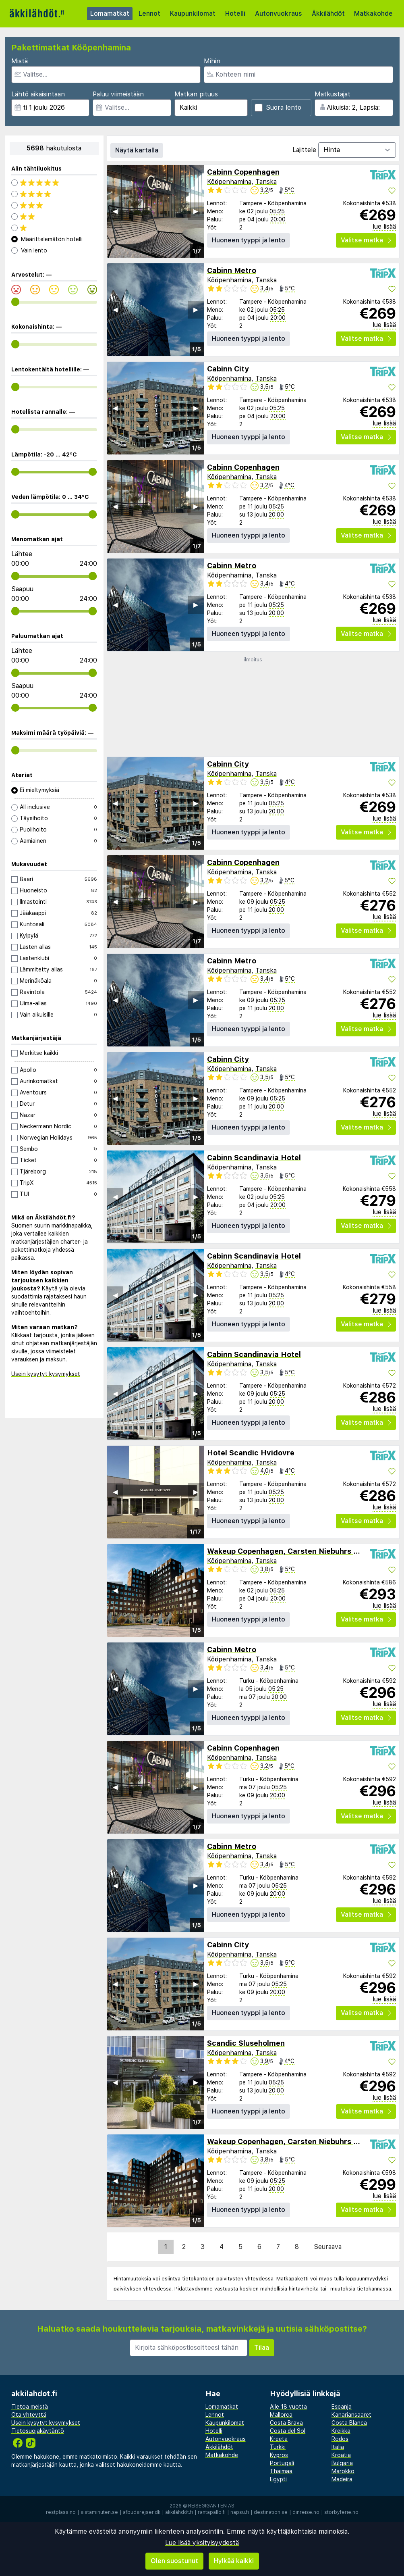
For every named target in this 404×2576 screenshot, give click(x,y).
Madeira (341, 2479)
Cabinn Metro (231, 270)
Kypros (279, 2455)
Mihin (212, 61)
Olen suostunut (174, 2561)
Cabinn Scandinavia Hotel (254, 1157)
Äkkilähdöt (328, 13)
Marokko (342, 2471)
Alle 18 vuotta (288, 2406)
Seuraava (328, 2247)
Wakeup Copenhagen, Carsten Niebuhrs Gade (290, 1551)
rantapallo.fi (212, 2512)
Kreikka (340, 2431)
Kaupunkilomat (192, 13)
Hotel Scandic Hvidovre (250, 1452)
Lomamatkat (109, 13)
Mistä (19, 61)
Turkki (278, 2447)
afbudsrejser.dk (141, 2512)
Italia (337, 2447)
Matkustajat (332, 94)
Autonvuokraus (278, 13)
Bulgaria (342, 2463)
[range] (15, 302)
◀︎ (115, 211)
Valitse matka (366, 240)
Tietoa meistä (29, 2406)
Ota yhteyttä (28, 2414)
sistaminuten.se (99, 2512)
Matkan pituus (196, 94)
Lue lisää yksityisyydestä (202, 2543)
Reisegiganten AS (211, 2506)
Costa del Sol (287, 2431)
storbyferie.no (341, 2512)
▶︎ (195, 211)
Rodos (339, 2439)
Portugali (282, 2463)
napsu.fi (239, 2512)
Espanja (341, 2406)
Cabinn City (228, 369)
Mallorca (281, 2414)
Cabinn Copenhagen (243, 172)
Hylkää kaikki (234, 2561)
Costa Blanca (349, 2423)
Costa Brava (286, 2423)
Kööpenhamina (229, 181)
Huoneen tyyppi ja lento (248, 240)
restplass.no (61, 2512)
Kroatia (341, 2455)
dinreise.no (305, 2512)
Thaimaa (281, 2471)
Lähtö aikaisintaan (38, 94)
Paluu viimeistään (118, 94)
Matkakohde (373, 13)
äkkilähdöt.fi (179, 2512)
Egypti (278, 2479)
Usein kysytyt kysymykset (45, 1374)
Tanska (266, 181)
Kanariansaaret (351, 2414)
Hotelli (235, 13)
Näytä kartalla (136, 150)
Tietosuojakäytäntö (37, 2431)
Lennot (149, 13)
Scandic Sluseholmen (246, 2043)
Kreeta (279, 2439)
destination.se (271, 2512)
